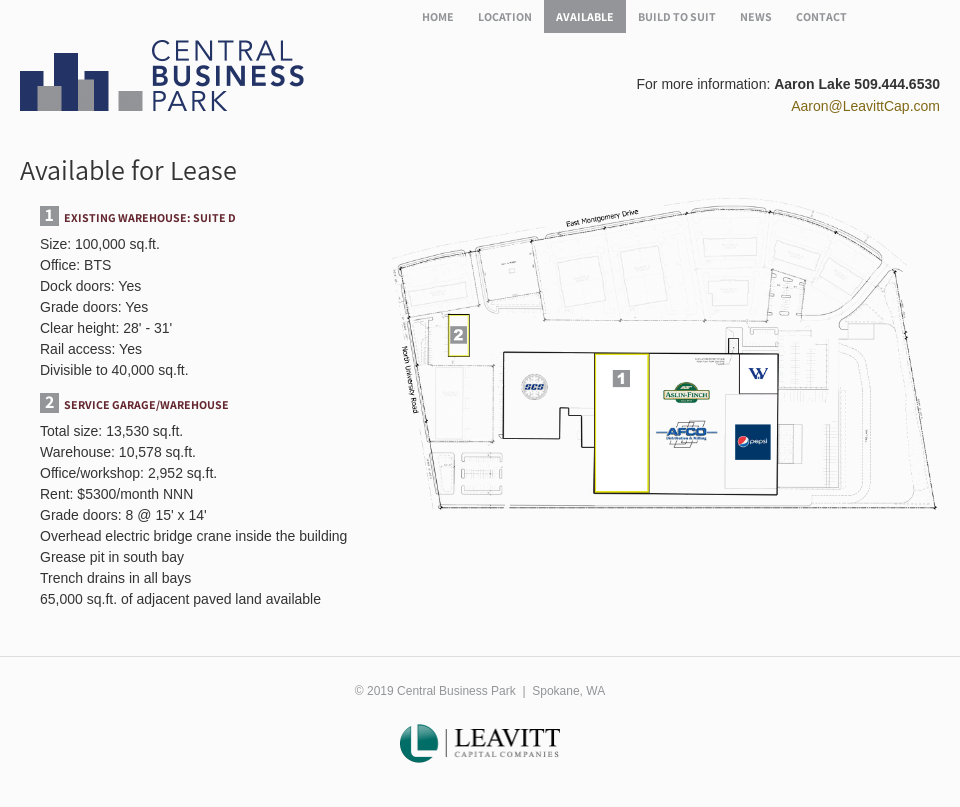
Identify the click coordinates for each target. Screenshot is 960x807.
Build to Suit (677, 16)
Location (505, 16)
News (756, 16)
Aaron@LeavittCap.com (865, 106)
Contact (821, 16)
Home (438, 16)
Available (585, 16)
